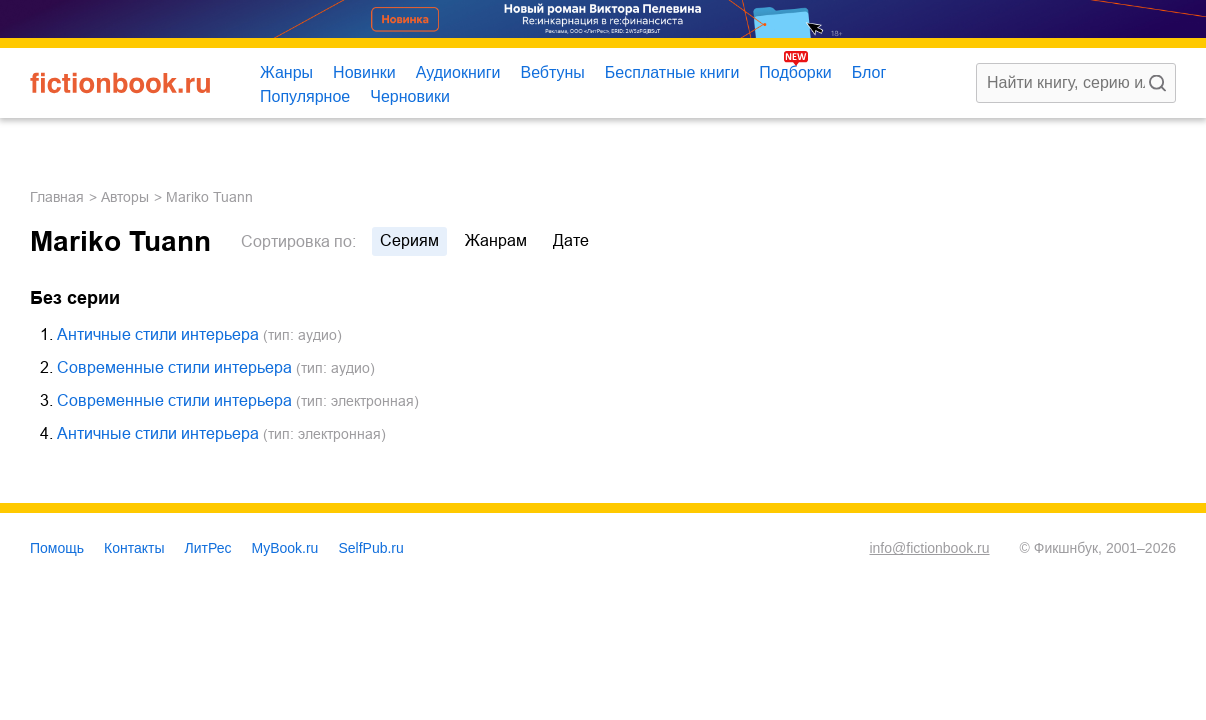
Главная (57, 197)
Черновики (410, 96)
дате (571, 240)
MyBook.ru (285, 548)
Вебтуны (552, 72)
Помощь (57, 548)
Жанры (286, 72)
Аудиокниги (458, 72)
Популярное (305, 96)
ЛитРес (208, 548)
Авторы (125, 197)
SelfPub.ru (370, 548)
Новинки (364, 72)
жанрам (496, 240)
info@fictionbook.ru (929, 548)
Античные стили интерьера (158, 334)
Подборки (795, 72)
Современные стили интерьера (174, 367)
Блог (869, 72)
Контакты (134, 548)
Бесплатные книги (672, 72)
